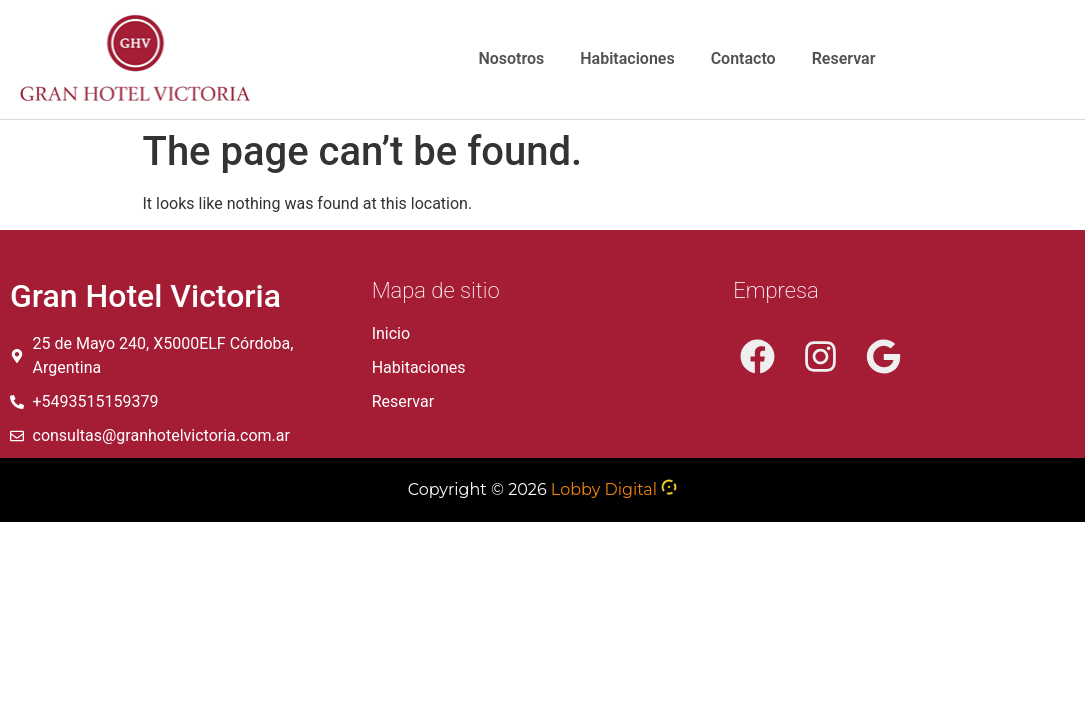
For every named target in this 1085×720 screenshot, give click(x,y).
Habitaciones (627, 58)
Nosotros (511, 58)
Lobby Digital (604, 489)
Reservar (844, 58)
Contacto (743, 58)
